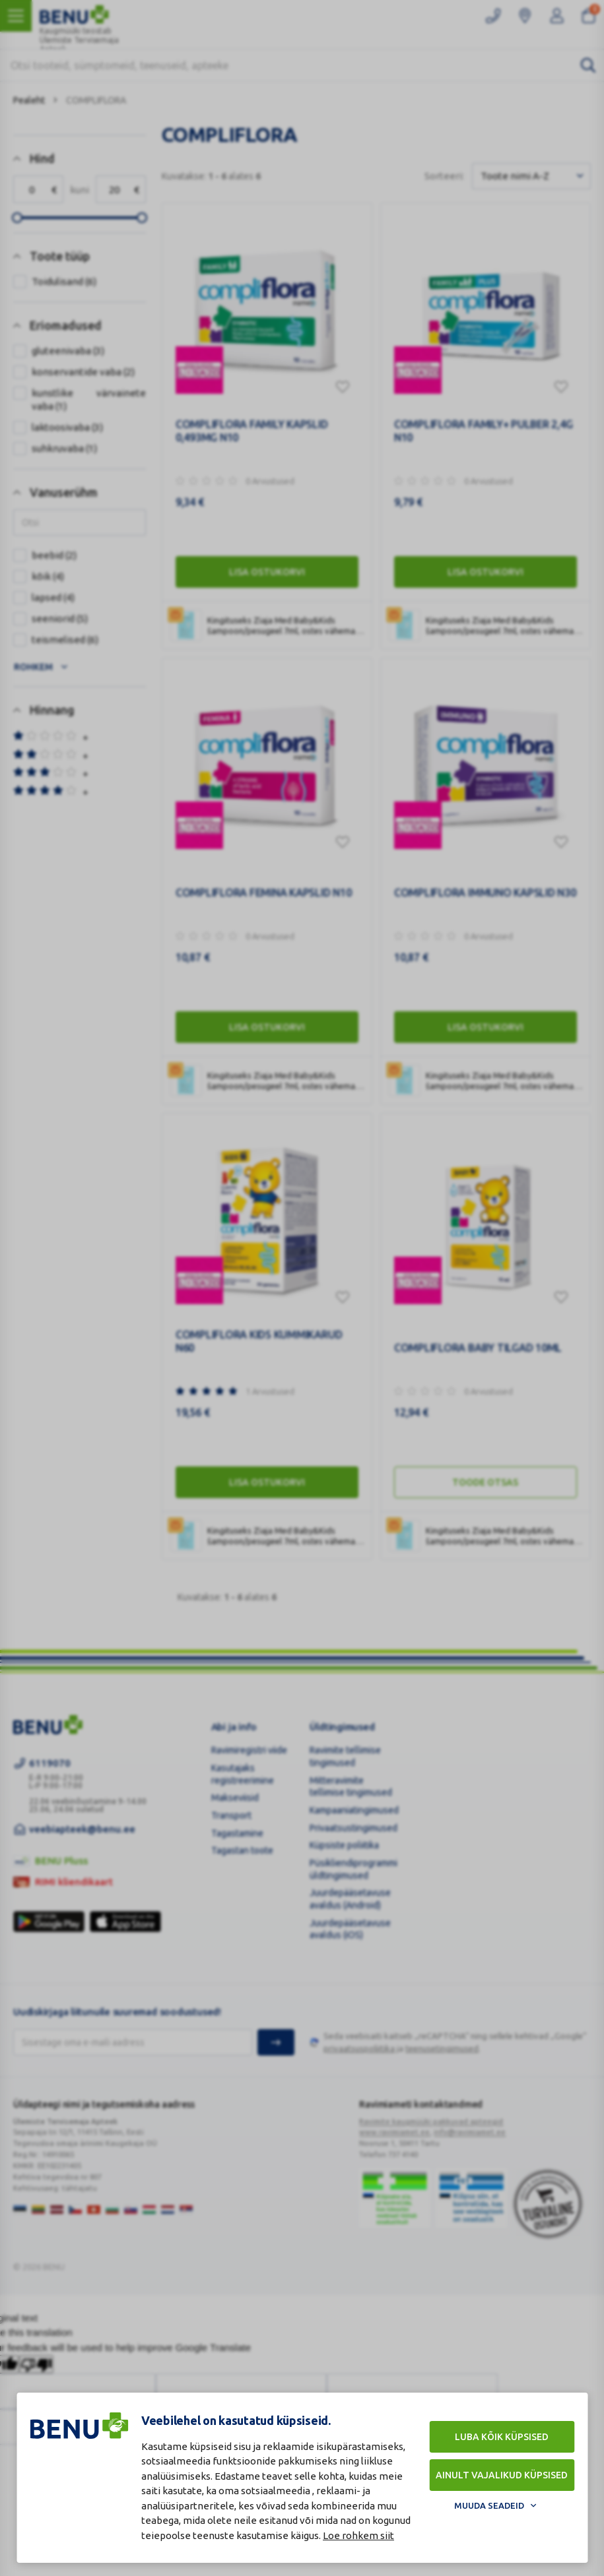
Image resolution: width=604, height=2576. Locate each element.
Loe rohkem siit (358, 2535)
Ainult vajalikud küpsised (502, 2475)
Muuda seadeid (489, 2505)
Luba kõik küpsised (502, 2437)
